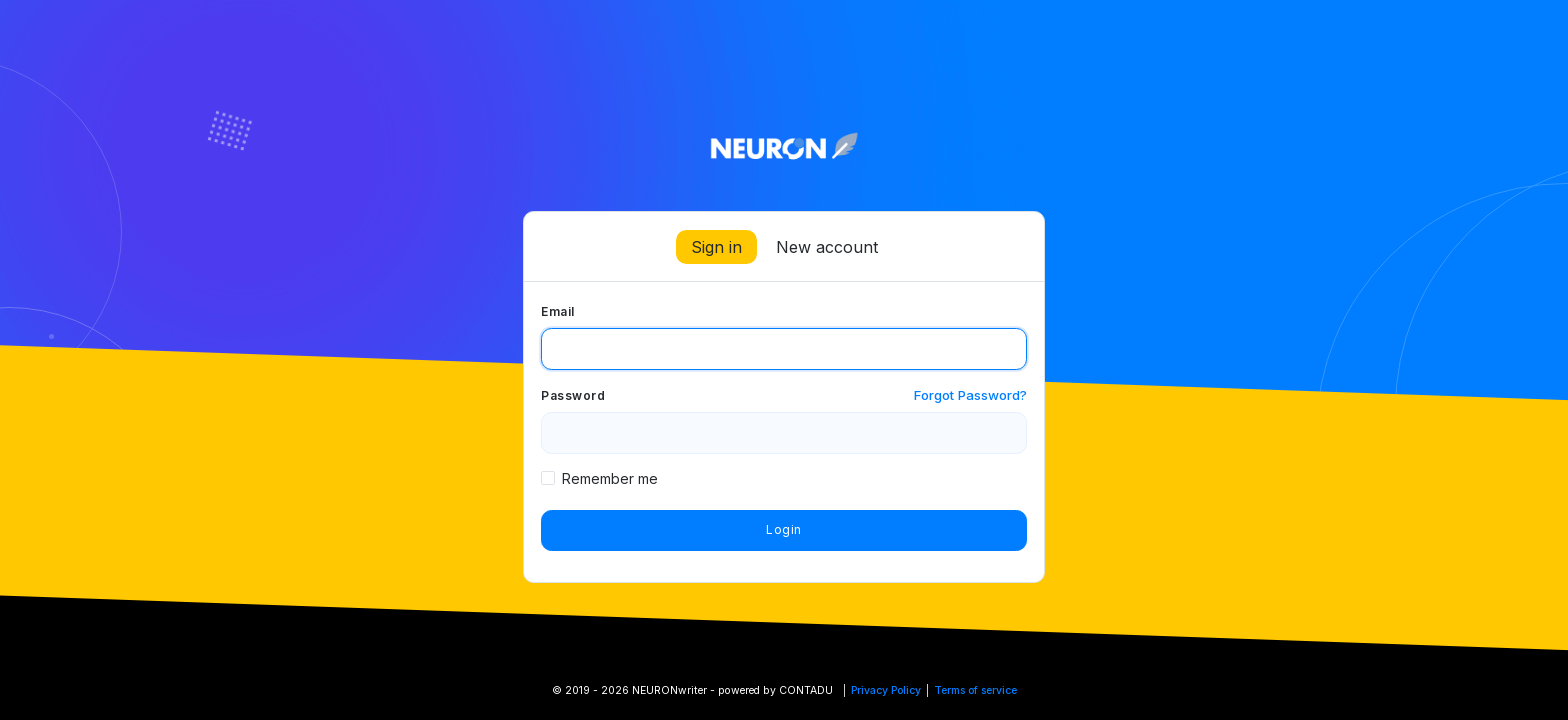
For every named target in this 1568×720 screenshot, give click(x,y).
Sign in (716, 247)
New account (827, 247)
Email (558, 311)
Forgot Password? (970, 395)
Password (573, 395)
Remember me (610, 478)
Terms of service (975, 690)
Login (784, 529)
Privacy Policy (886, 690)
